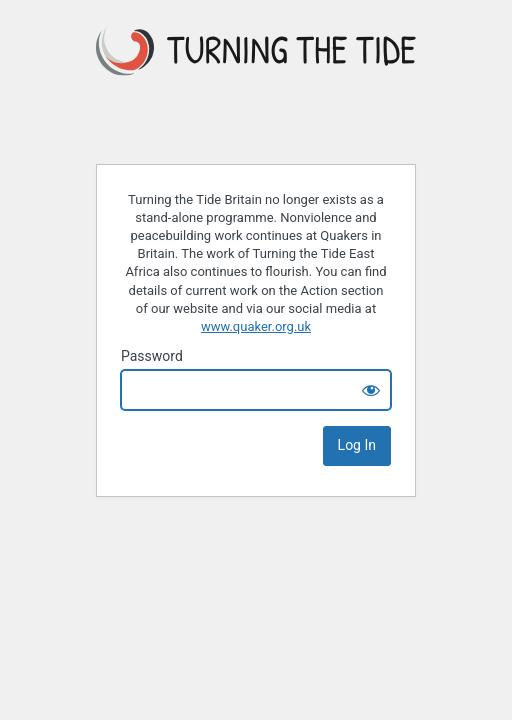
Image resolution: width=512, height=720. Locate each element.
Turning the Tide (256, 83)
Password (152, 356)
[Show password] (371, 390)
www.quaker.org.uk (256, 326)
